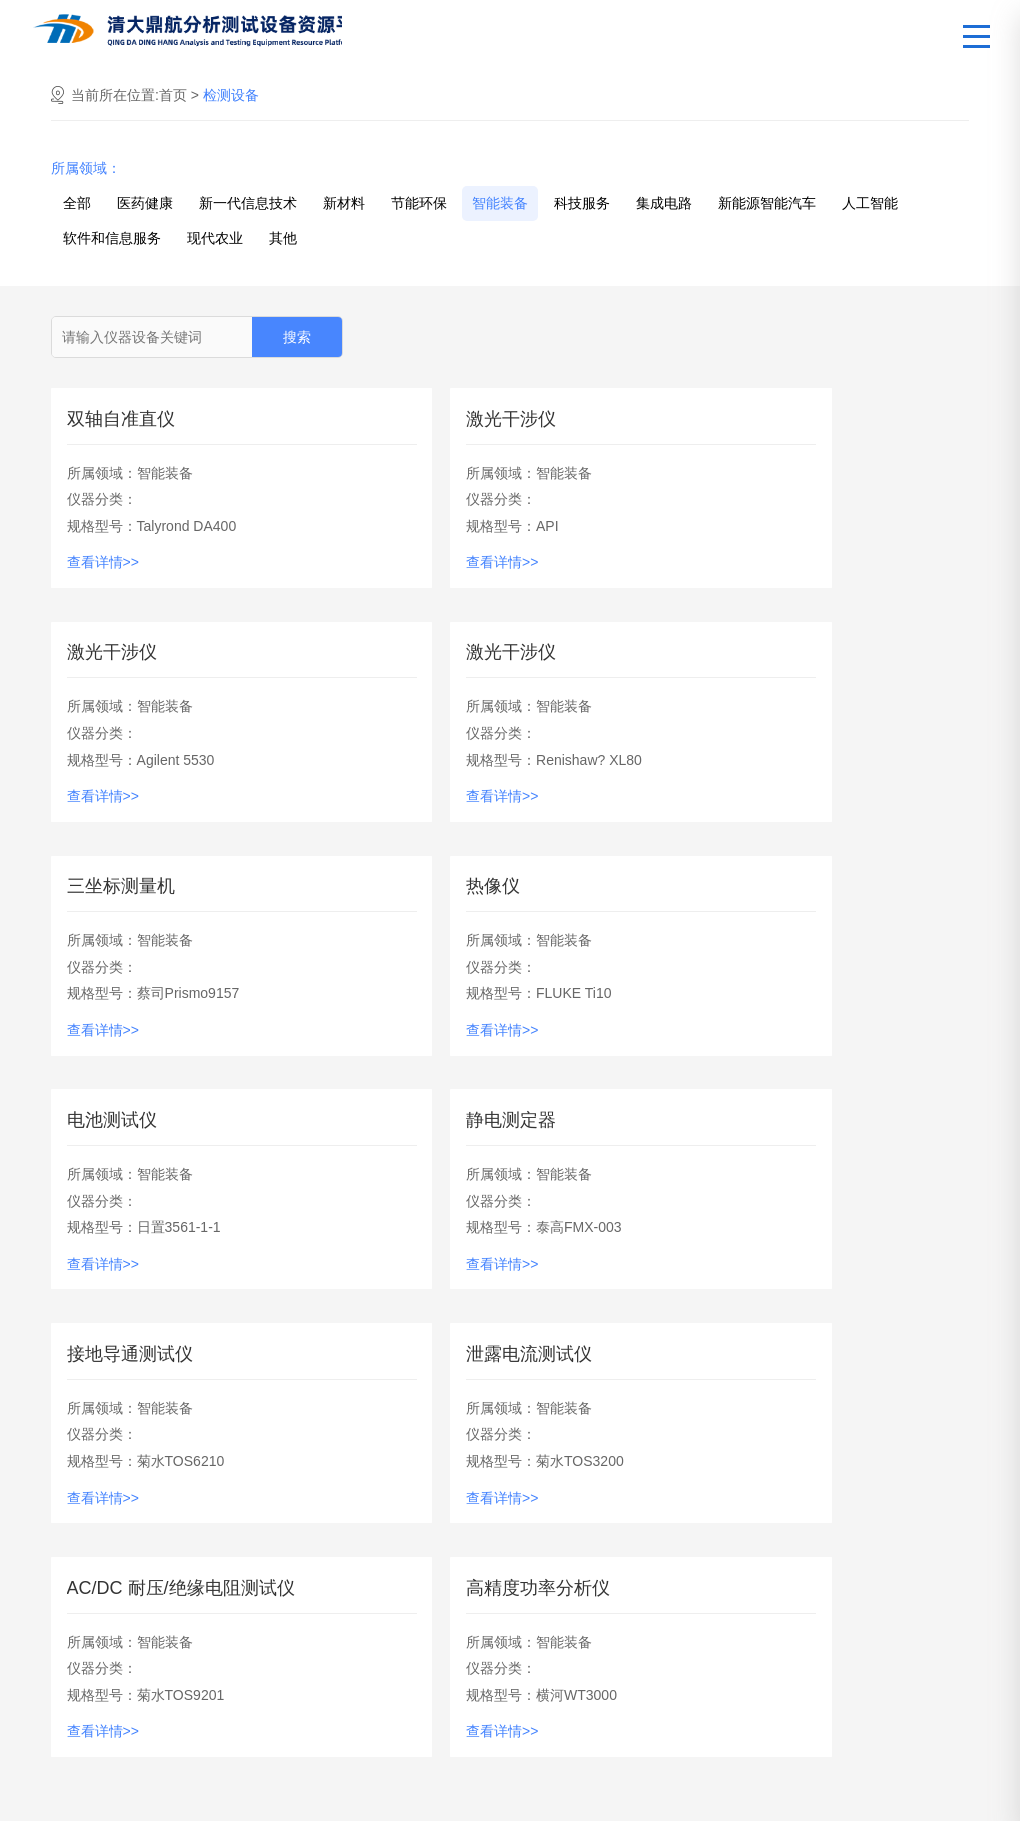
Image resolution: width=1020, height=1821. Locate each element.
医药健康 (145, 208)
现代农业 (215, 243)
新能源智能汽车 (767, 208)
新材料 (344, 208)
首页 (175, 100)
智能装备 (500, 208)
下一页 (688, 1441)
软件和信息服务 (112, 243)
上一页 (332, 1441)
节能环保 (419, 208)
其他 (283, 243)
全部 (77, 208)
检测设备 (231, 100)
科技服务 (582, 208)
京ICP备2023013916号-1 (902, 1796)
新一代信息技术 (248, 208)
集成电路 (664, 208)
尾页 (772, 1441)
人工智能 (870, 208)
